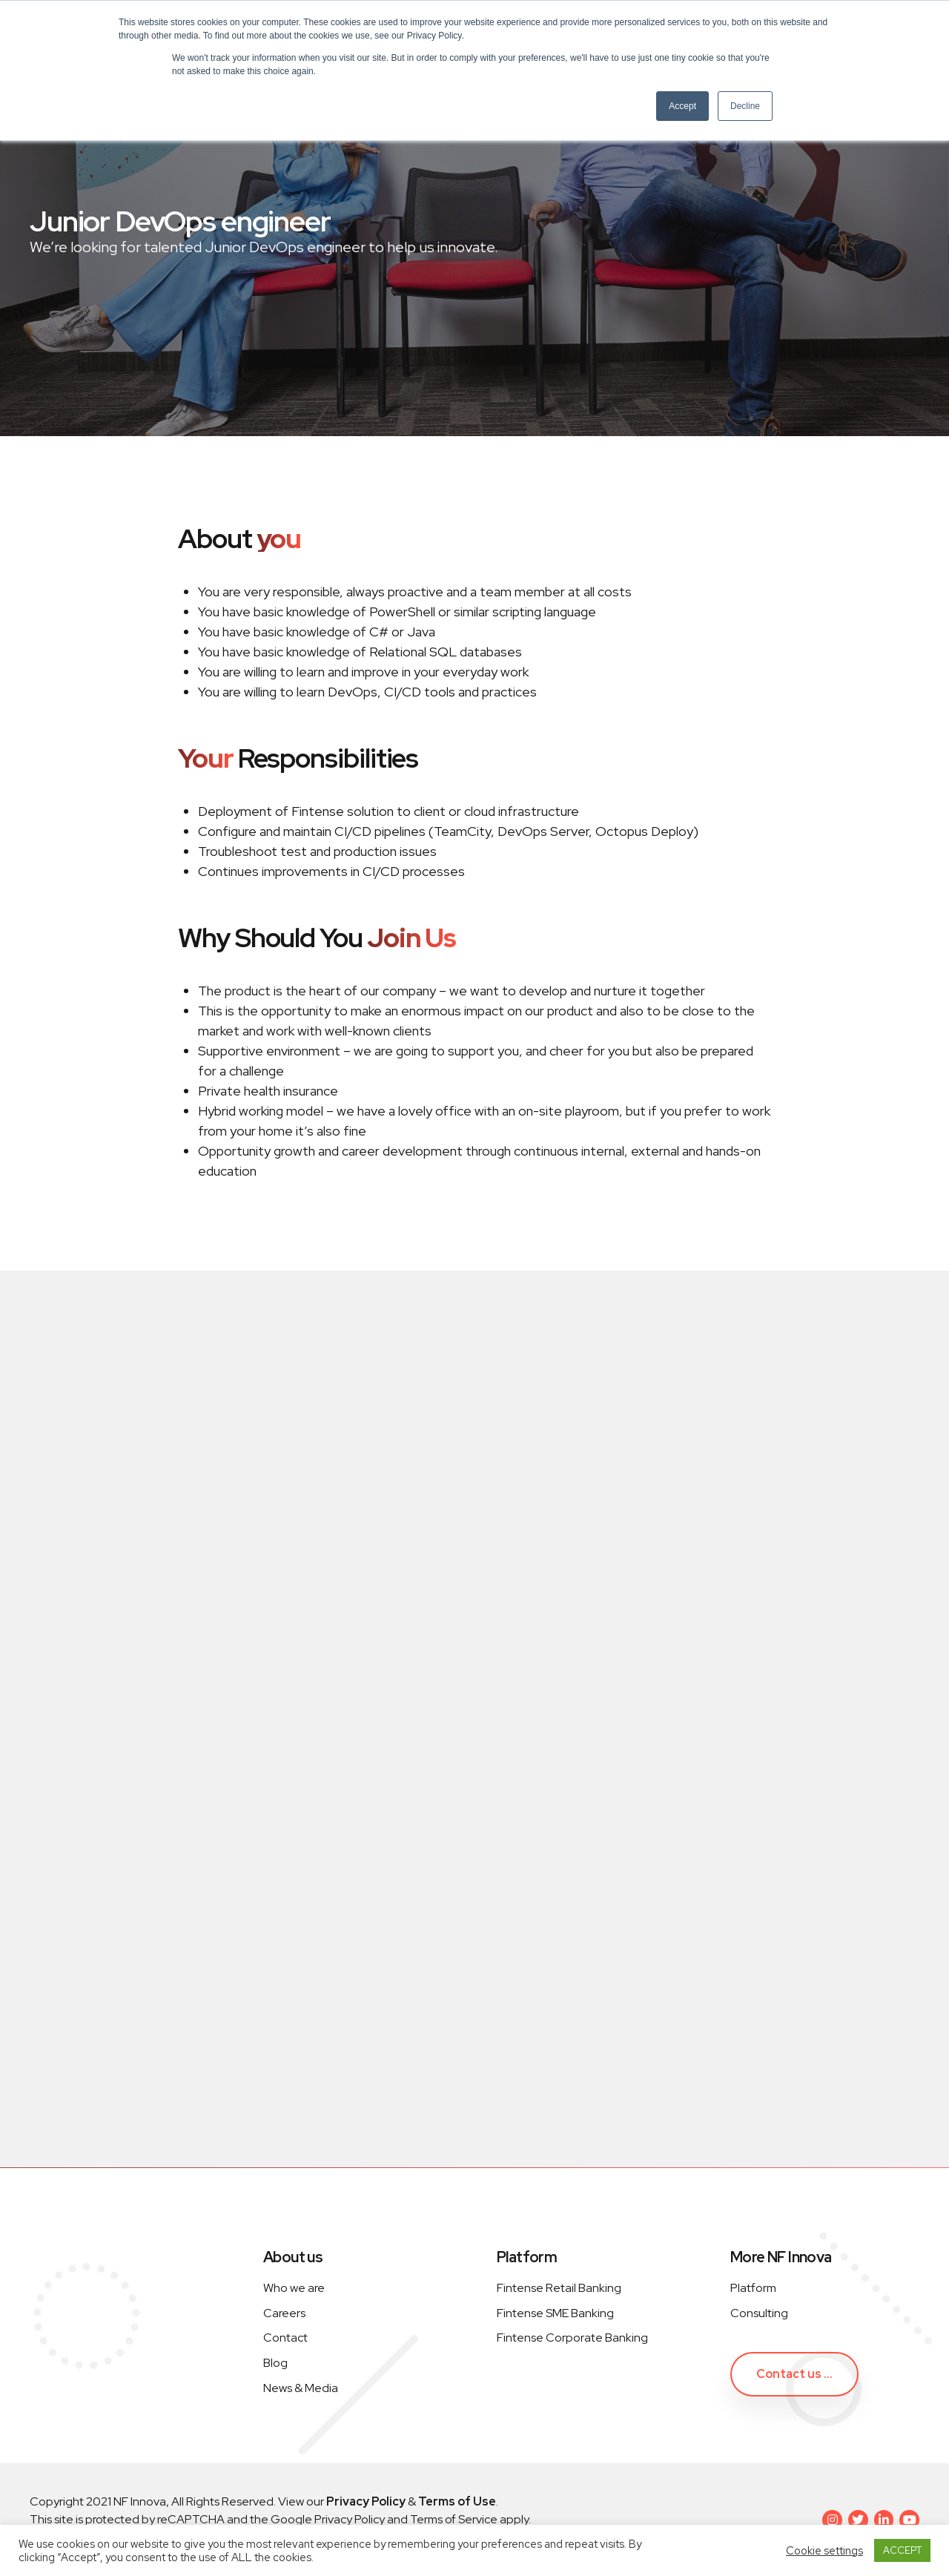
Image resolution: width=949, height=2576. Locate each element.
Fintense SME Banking (555, 2313)
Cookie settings (824, 2550)
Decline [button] (745, 106)
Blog (275, 2363)
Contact (285, 2337)
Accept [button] (682, 106)
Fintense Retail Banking (559, 2288)
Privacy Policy (348, 2519)
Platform (753, 2288)
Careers (284, 2313)
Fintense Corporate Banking (572, 2337)
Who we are (294, 2288)
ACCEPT (902, 2550)
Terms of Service (453, 2519)
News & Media (300, 2388)
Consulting (759, 2313)
